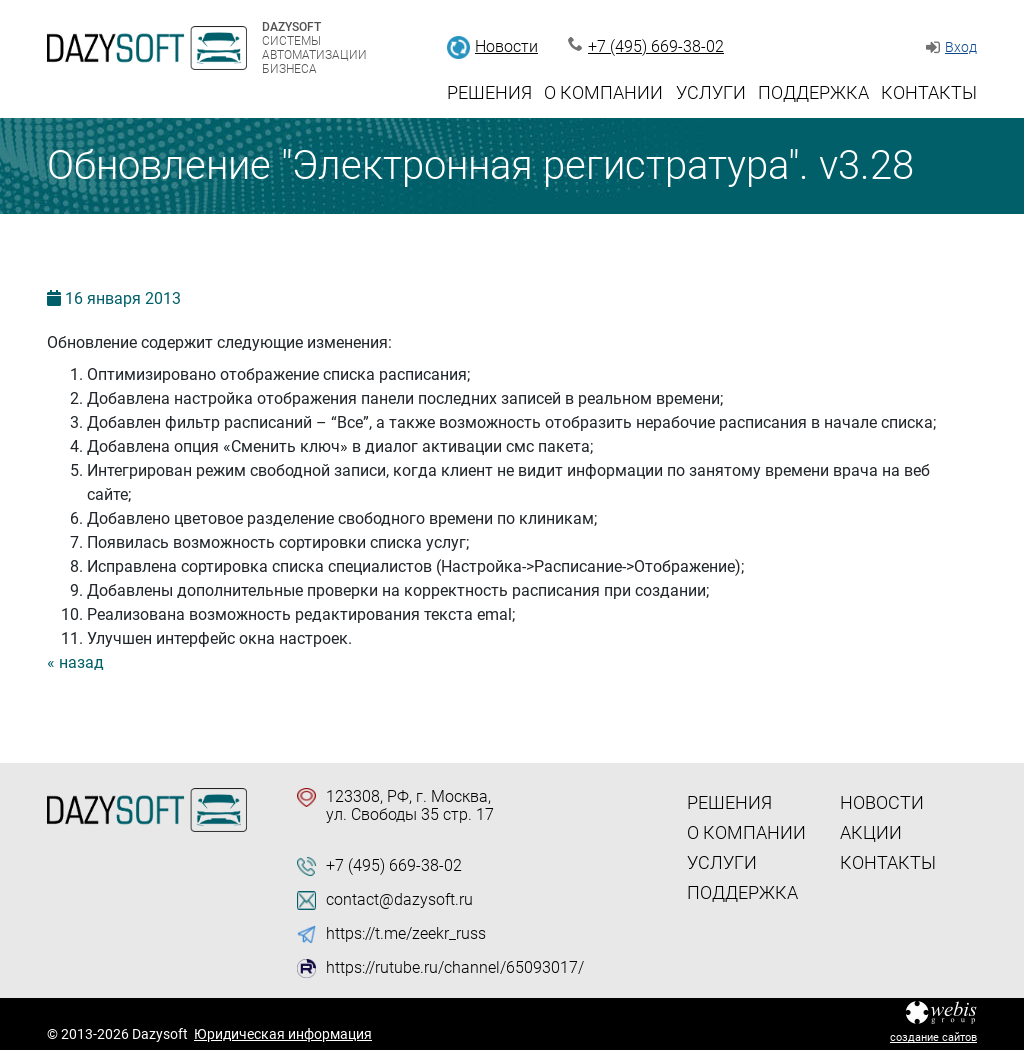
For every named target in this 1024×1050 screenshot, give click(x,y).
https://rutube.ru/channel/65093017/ (455, 968)
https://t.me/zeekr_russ (406, 934)
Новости (506, 46)
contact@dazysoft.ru (399, 900)
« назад (75, 662)
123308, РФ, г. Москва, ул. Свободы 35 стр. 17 (410, 806)
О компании (603, 92)
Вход (961, 47)
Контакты (929, 92)
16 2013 (123, 298)
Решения (489, 92)
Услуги (711, 92)
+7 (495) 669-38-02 (656, 46)
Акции (871, 832)
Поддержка (813, 92)
